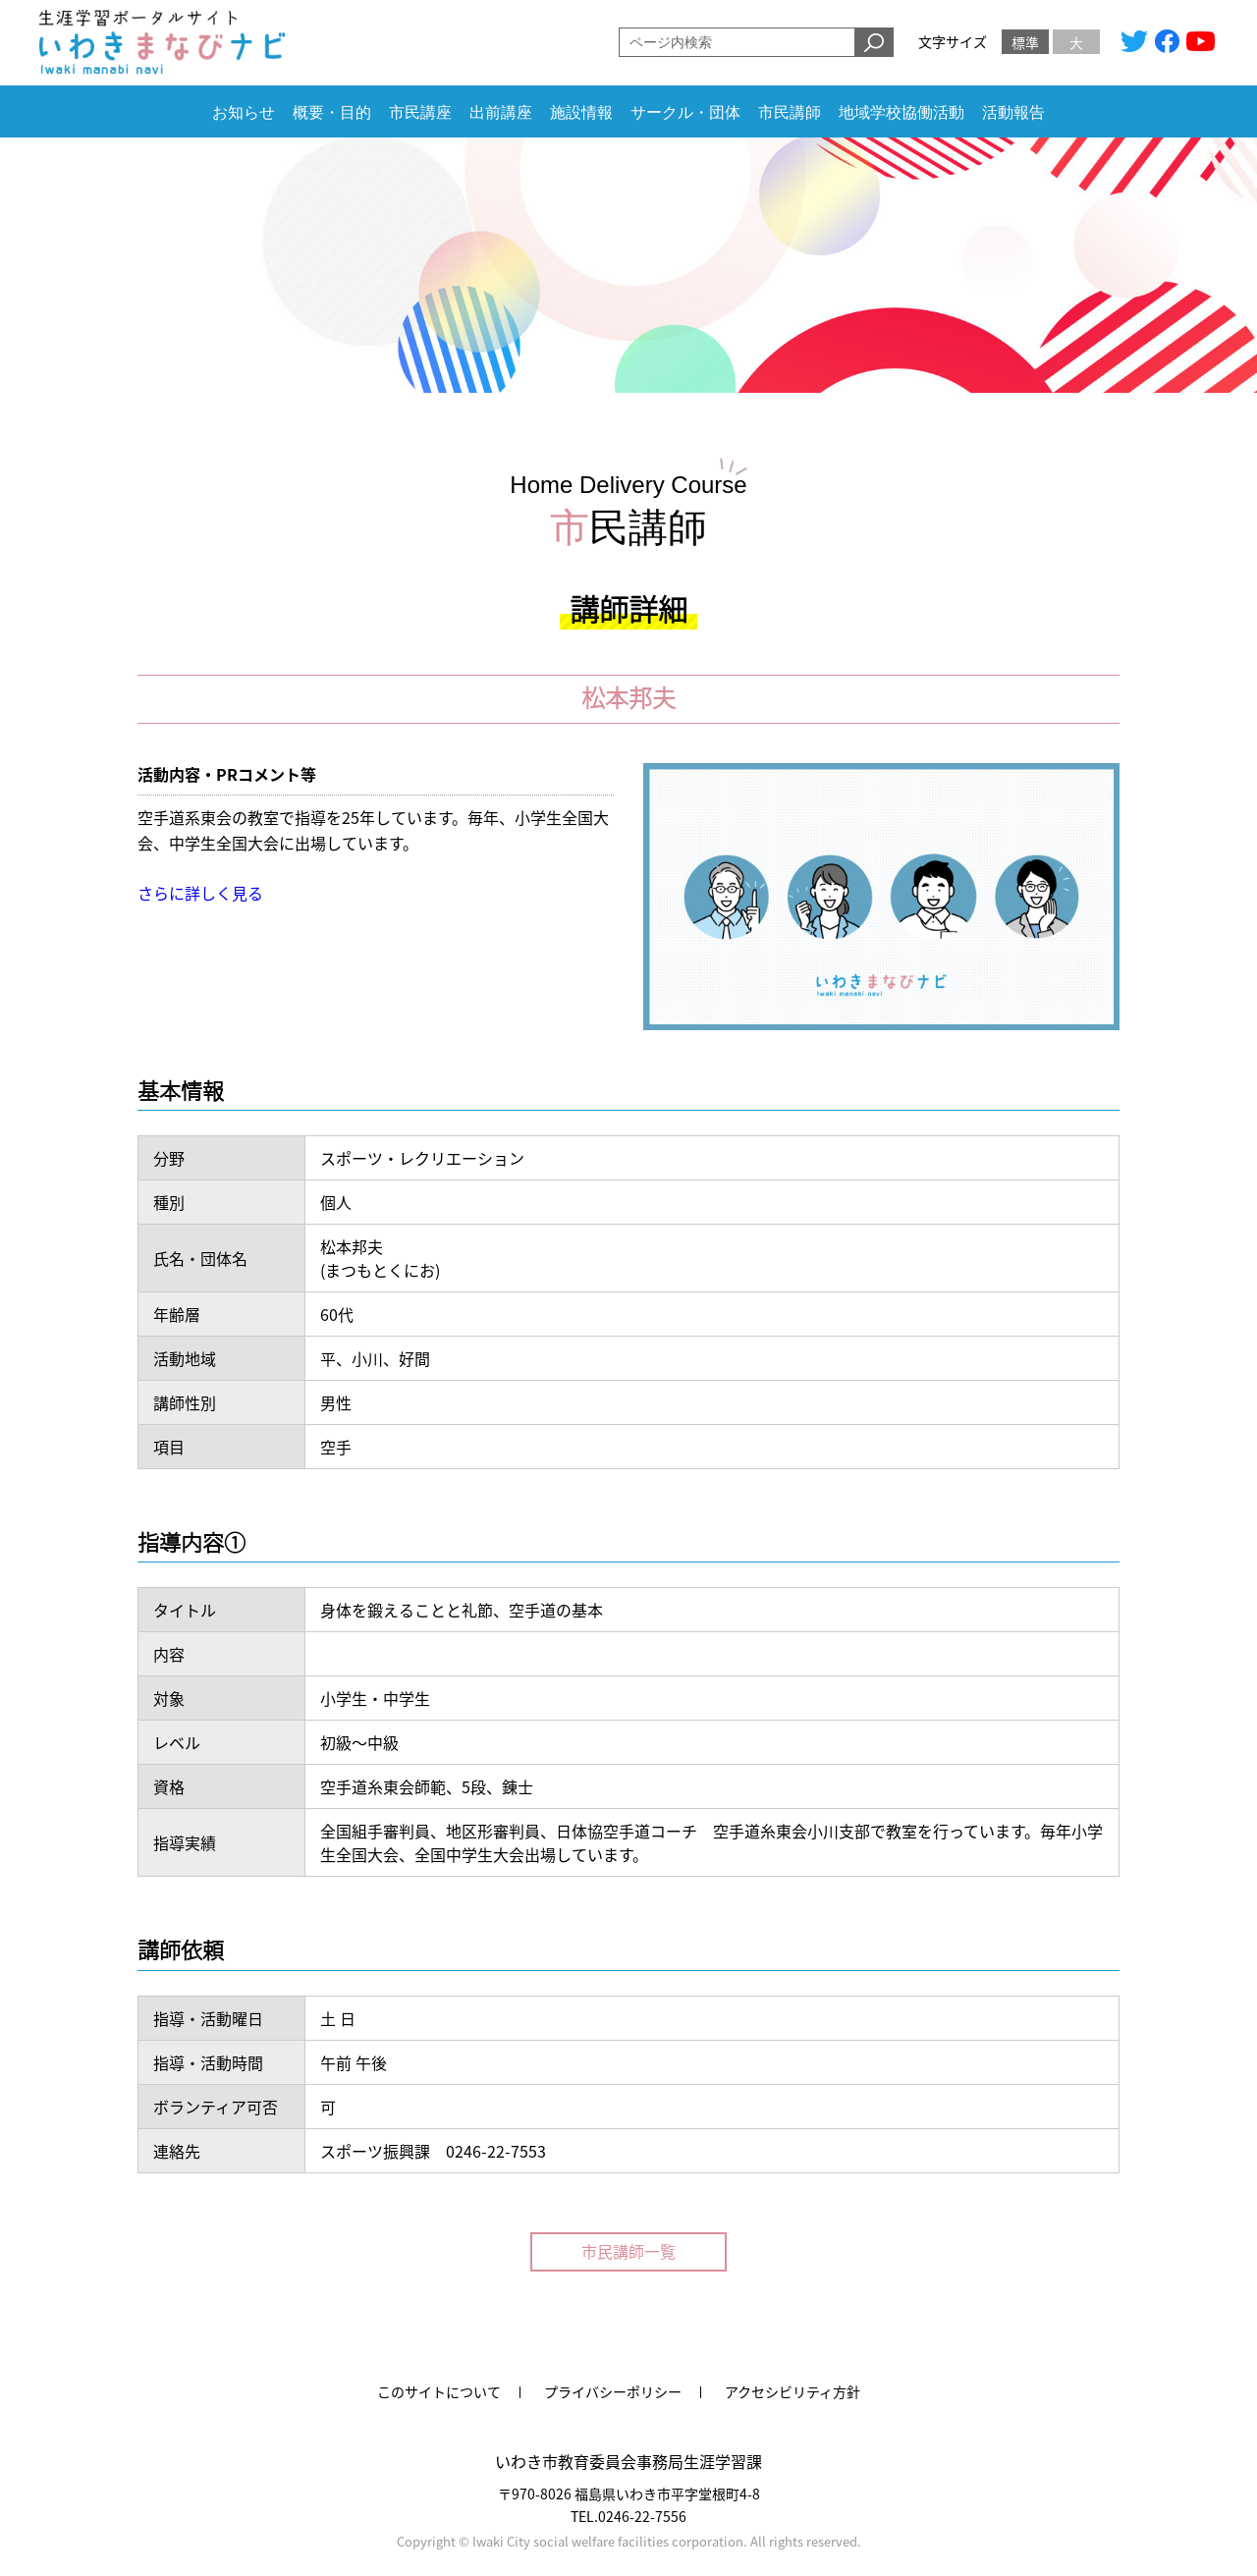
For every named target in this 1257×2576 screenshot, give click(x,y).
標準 (1025, 42)
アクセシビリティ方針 (792, 2391)
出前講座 (500, 112)
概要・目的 (332, 112)
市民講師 (789, 112)
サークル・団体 (685, 112)
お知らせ (243, 112)
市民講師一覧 (628, 2251)
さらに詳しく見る (200, 892)
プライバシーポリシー (613, 2391)
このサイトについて (439, 2391)
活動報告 (1013, 112)
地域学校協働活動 (901, 112)
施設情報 (581, 112)
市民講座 (420, 112)
